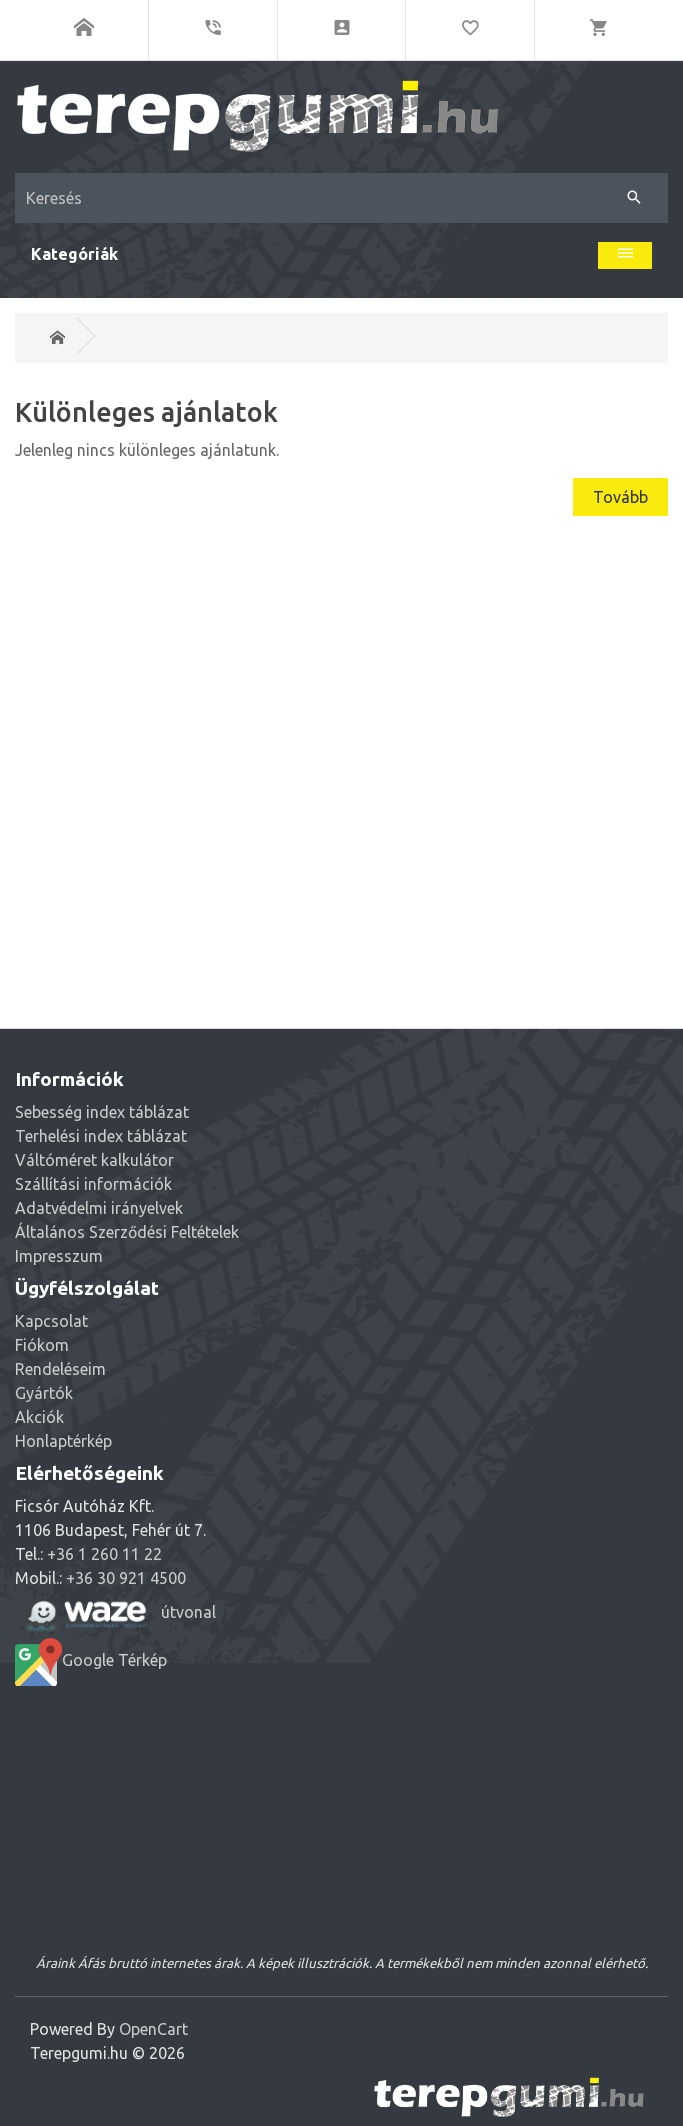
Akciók (39, 1417)
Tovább (620, 497)
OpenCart (153, 2029)
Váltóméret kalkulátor (94, 1160)
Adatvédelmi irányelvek (99, 1208)
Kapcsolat (51, 1321)
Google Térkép (91, 1662)
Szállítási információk (93, 1184)
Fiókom (42, 1345)
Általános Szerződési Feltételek (127, 1232)
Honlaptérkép (63, 1441)
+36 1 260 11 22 (104, 1554)
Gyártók (44, 1393)
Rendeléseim (60, 1369)
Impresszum (59, 1256)
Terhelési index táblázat (101, 1136)
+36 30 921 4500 (126, 1578)
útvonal (115, 1614)
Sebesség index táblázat (102, 1112)
